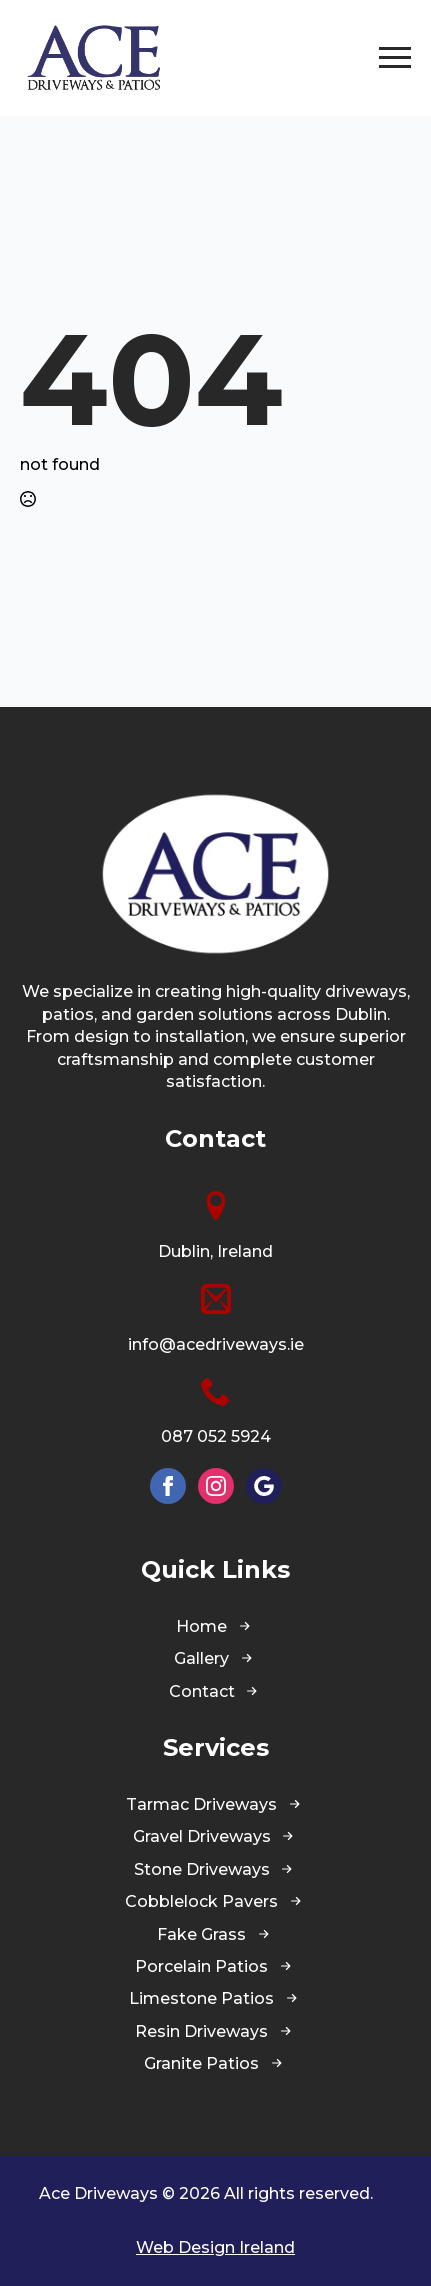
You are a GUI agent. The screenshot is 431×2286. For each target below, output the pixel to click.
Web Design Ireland (215, 2247)
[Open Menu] (395, 58)
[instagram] (216, 1486)
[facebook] (168, 1486)
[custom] (264, 1486)
